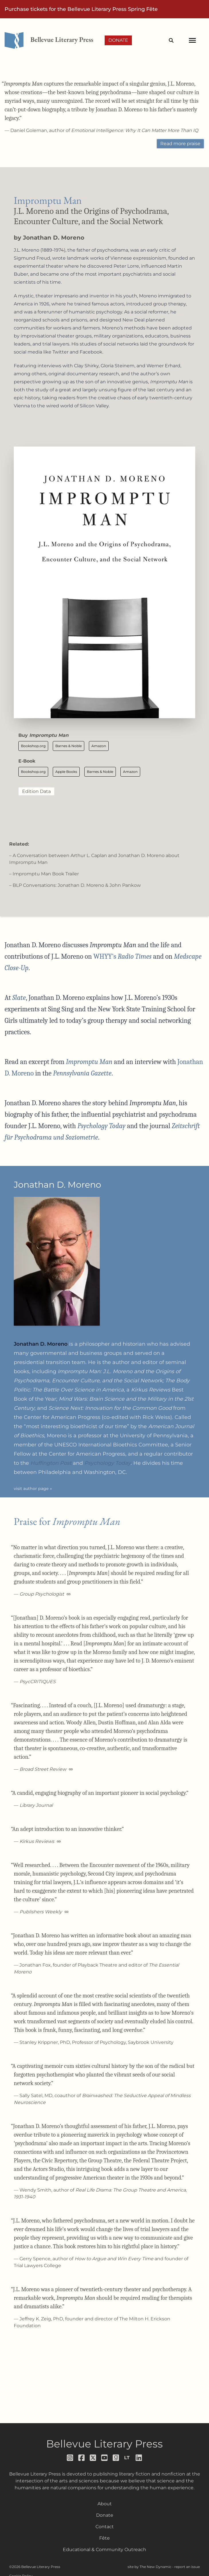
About (104, 2503)
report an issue (187, 2567)
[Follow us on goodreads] (116, 2457)
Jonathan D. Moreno (53, 237)
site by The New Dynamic (150, 2567)
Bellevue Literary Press (104, 2443)
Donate (118, 40)
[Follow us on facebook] (81, 2457)
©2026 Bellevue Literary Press (34, 2567)
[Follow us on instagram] (70, 2457)
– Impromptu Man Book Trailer (44, 874)
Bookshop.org (33, 746)
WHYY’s (122, 956)
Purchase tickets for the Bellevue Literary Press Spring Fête (81, 9)
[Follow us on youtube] (104, 2457)
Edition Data (36, 791)
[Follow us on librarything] (127, 2457)
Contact (104, 2526)
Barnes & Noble (68, 746)
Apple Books (66, 771)
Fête (104, 2538)
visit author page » (33, 1488)
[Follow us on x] (93, 2457)
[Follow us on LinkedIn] (139, 2457)
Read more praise (180, 143)
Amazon (98, 746)
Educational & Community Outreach (104, 2549)
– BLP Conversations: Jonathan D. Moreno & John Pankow (75, 885)
